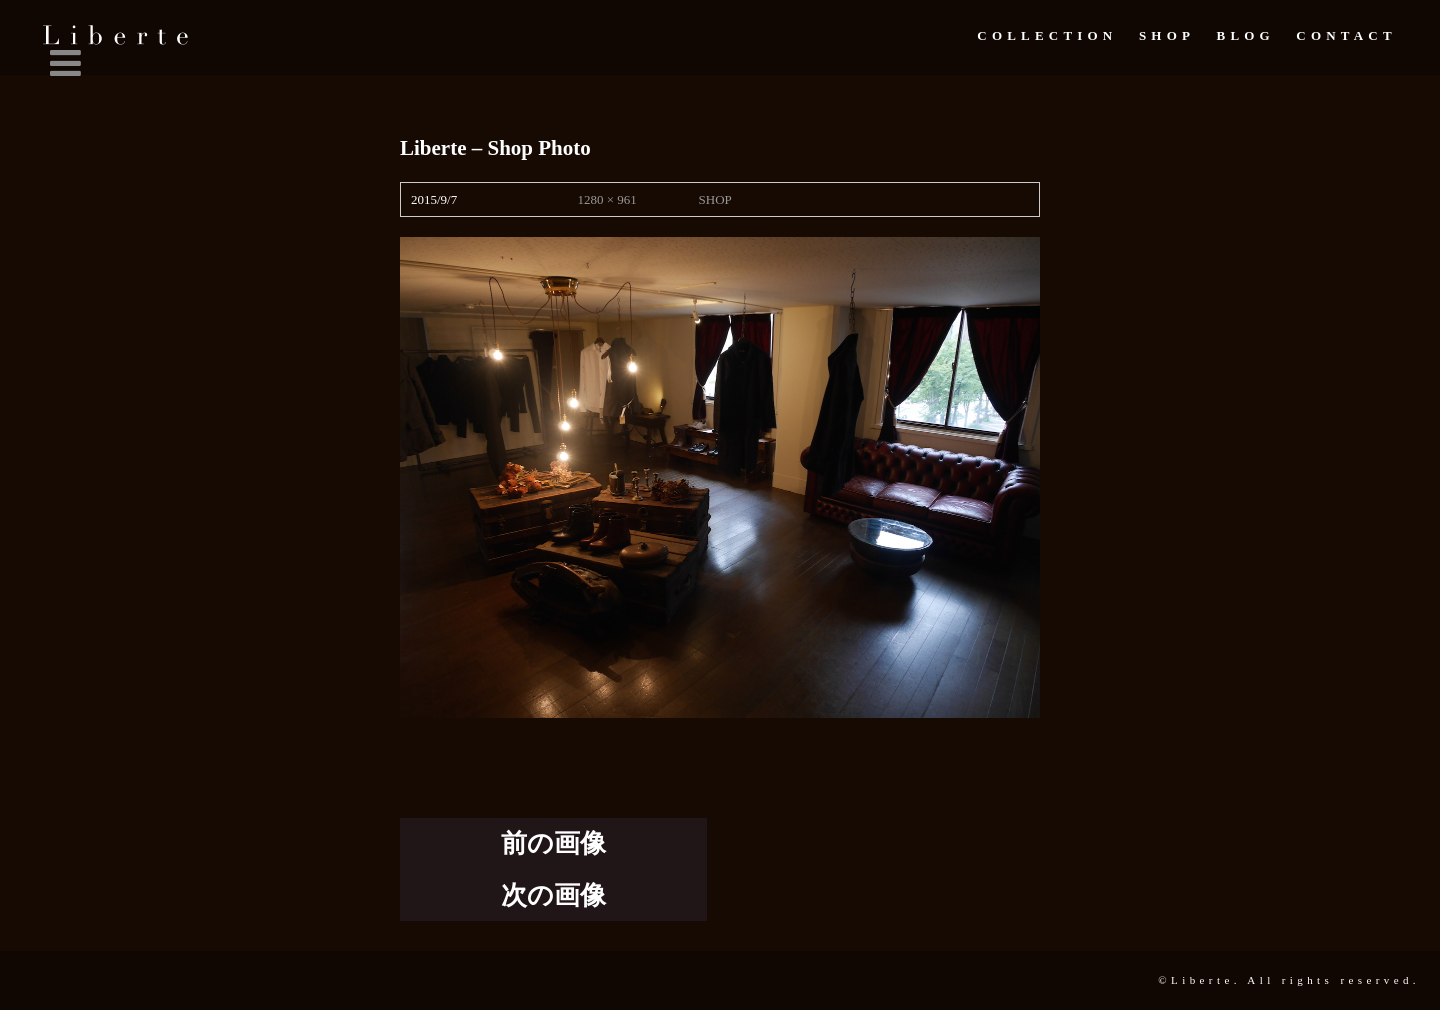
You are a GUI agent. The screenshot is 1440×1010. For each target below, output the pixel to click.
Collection (1047, 35)
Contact (1346, 35)
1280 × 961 (606, 199)
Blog (1246, 35)
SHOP (715, 199)
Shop (1167, 35)
